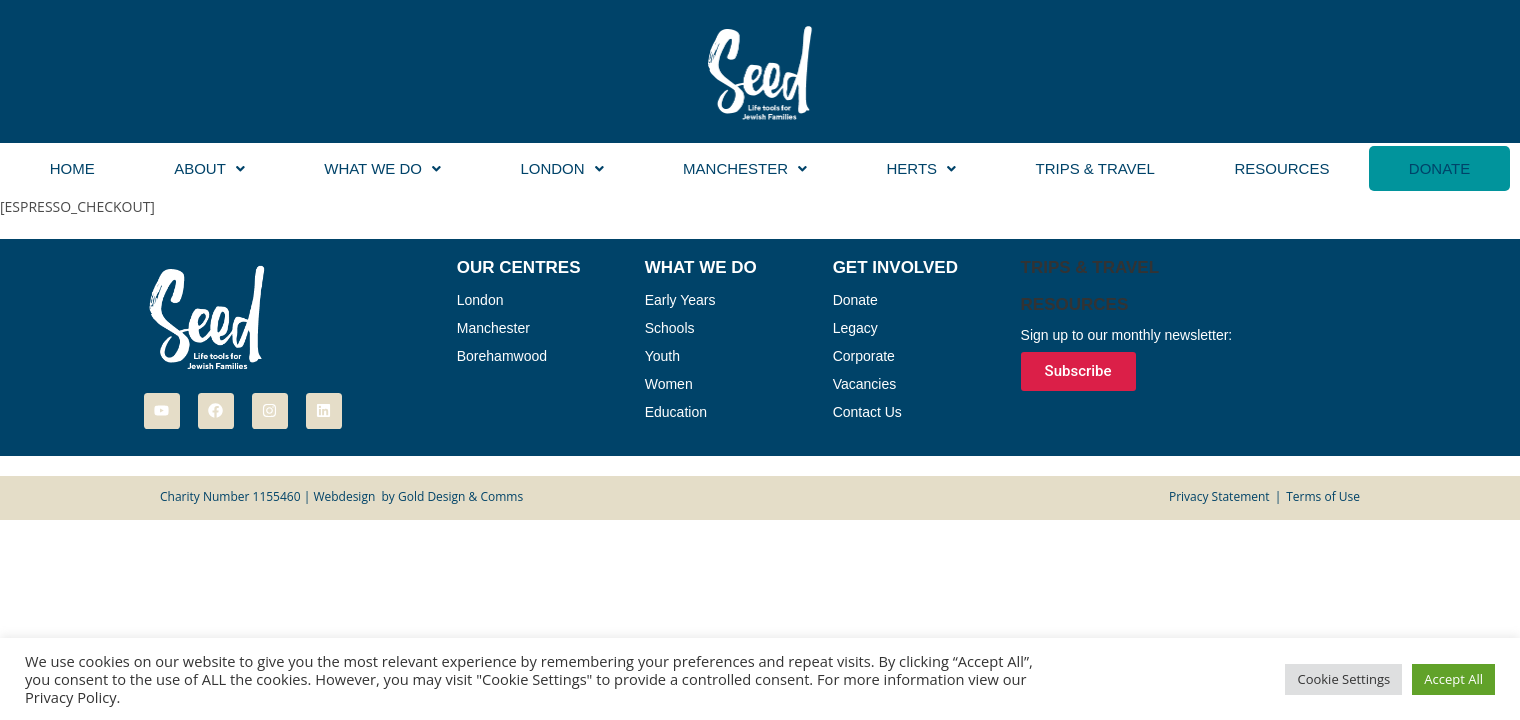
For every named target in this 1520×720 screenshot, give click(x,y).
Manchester (745, 168)
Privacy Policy (71, 697)
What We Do (382, 168)
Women (669, 384)
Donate (1439, 168)
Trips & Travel (1094, 168)
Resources (1281, 168)
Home (72, 168)
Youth (662, 356)
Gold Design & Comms (460, 496)
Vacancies (865, 384)
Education (676, 412)
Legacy (855, 328)
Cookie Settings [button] (1343, 679)
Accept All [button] (1453, 679)
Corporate (864, 356)
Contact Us (867, 412)
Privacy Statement (1219, 496)
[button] (209, 168)
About (209, 168)
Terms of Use (1323, 496)
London (561, 168)
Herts (921, 168)
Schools (670, 328)
